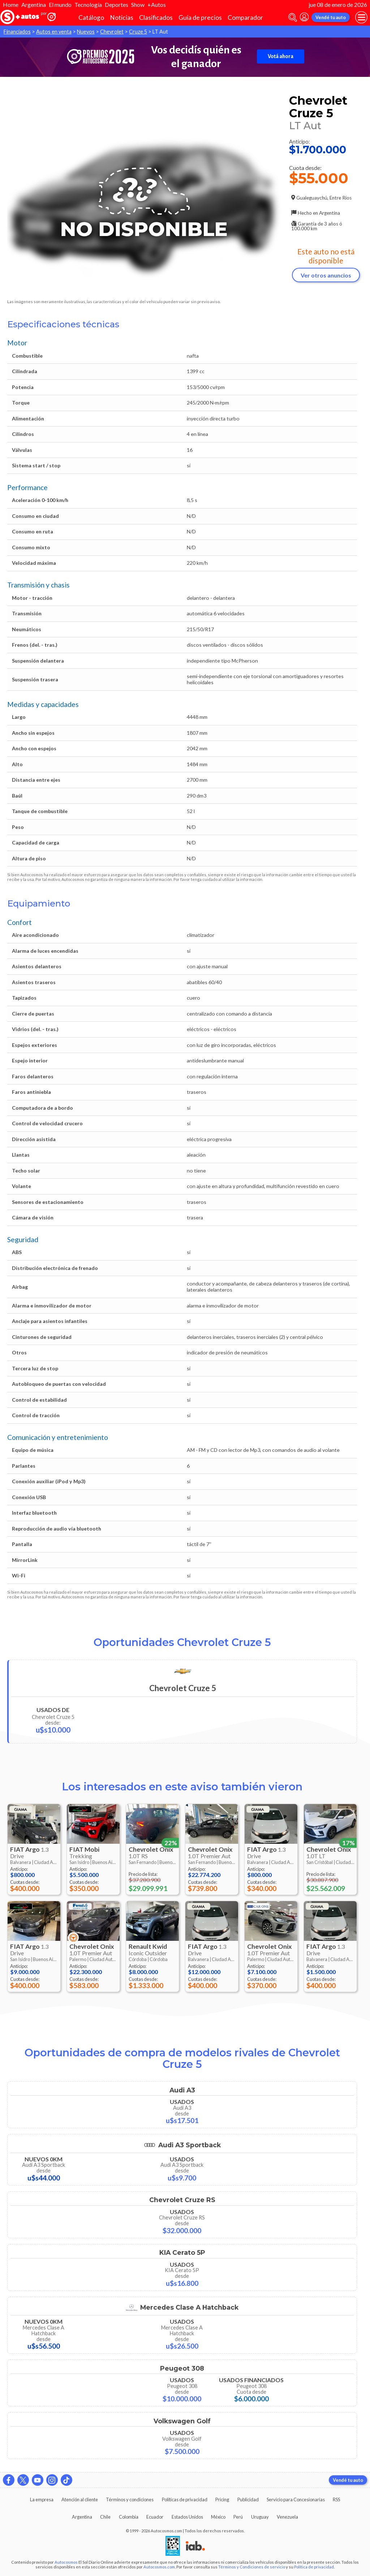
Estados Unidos (187, 2517)
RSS (336, 2499)
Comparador (245, 17)
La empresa (41, 2499)
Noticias (121, 17)
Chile (105, 2517)
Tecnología (88, 4)
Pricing (222, 2499)
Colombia (128, 2517)
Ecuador (154, 2517)
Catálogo (91, 17)
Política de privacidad (314, 2566)
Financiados (17, 32)
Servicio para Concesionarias (296, 2499)
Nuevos (86, 32)
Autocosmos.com (159, 2566)
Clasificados (156, 17)
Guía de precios (200, 17)
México (218, 2517)
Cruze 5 (138, 32)
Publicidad (248, 2499)
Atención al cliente (79, 2499)
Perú (238, 2517)
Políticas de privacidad (184, 2499)
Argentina (33, 4)
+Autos (156, 4)
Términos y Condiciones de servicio (251, 2566)
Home (10, 4)
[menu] (361, 17)
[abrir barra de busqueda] (292, 17)
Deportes (116, 4)
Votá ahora (280, 56)
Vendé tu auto (330, 17)
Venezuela (287, 2517)
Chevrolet (112, 32)
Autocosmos (66, 2562)
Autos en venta (54, 32)
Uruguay (260, 2517)
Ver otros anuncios (326, 275)
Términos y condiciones (130, 2499)
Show (138, 4)
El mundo (60, 4)
